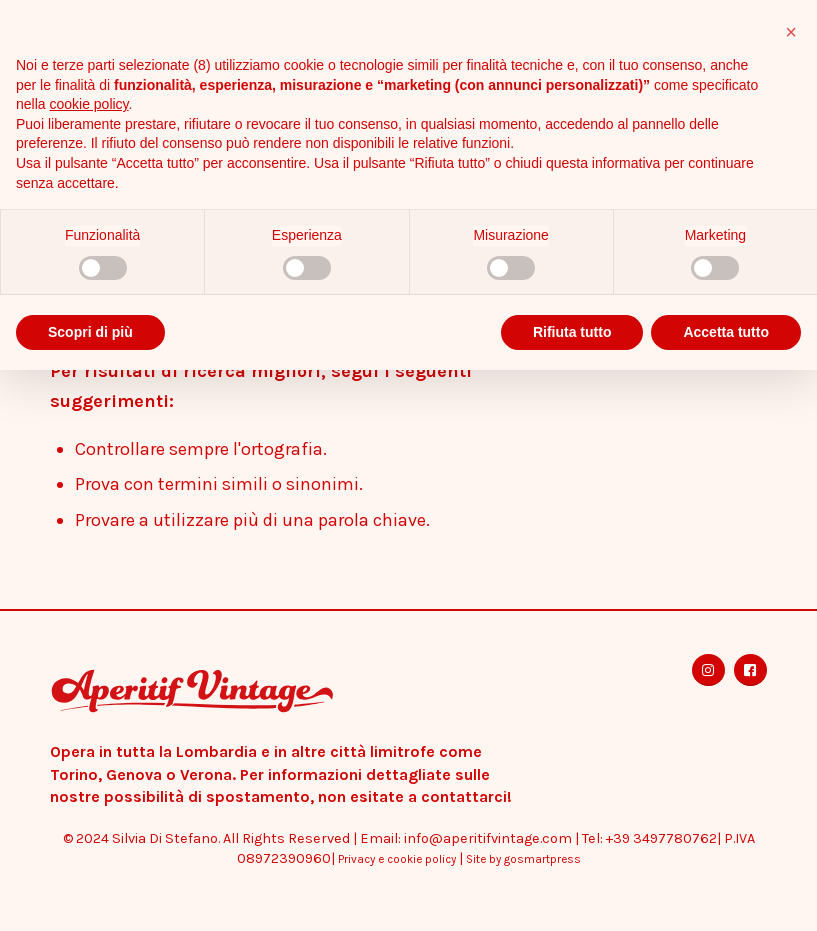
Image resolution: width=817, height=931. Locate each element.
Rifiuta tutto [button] (572, 332)
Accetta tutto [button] (726, 332)
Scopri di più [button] (90, 332)
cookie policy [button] (88, 104)
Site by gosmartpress (523, 859)
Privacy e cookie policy (397, 859)
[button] (791, 32)
